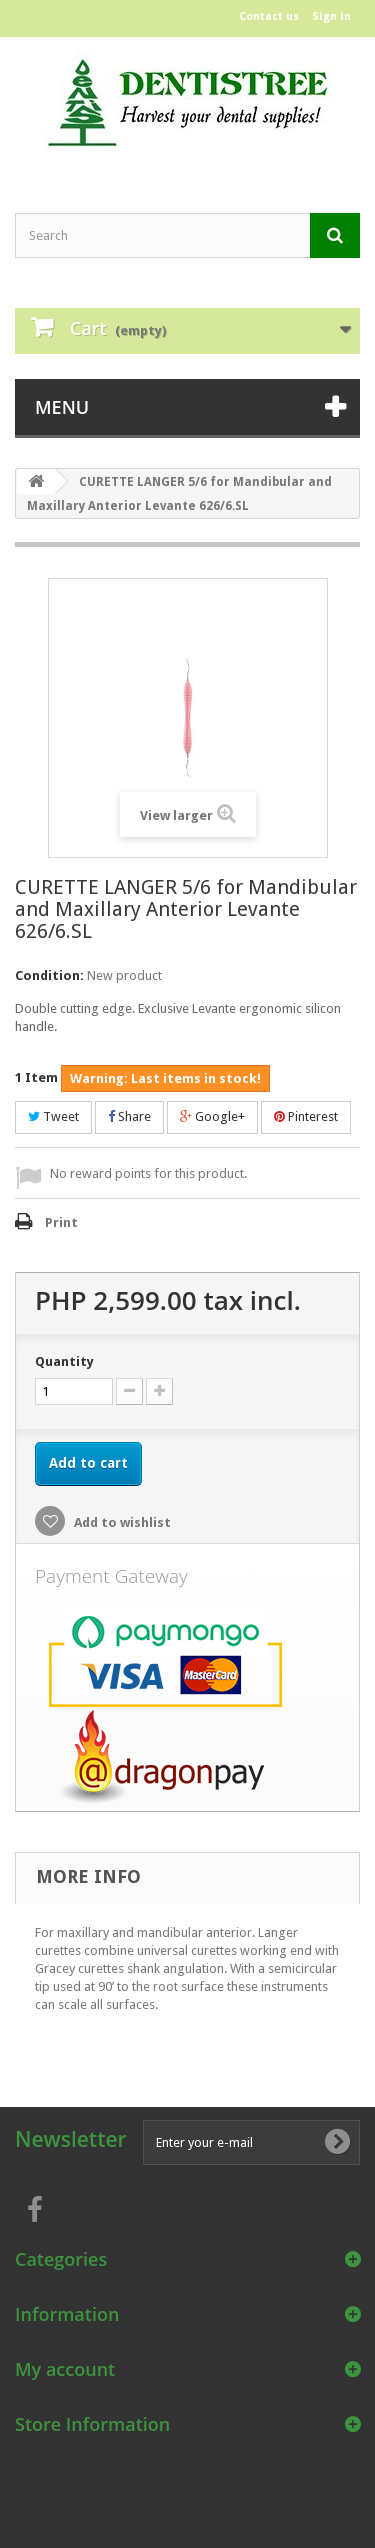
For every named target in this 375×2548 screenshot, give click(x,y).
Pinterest (306, 1116)
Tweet (53, 1116)
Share (129, 1116)
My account (65, 2369)
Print (61, 1222)
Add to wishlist (121, 1522)
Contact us (269, 16)
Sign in (331, 16)
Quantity (64, 1361)
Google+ (212, 1116)
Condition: (49, 975)
